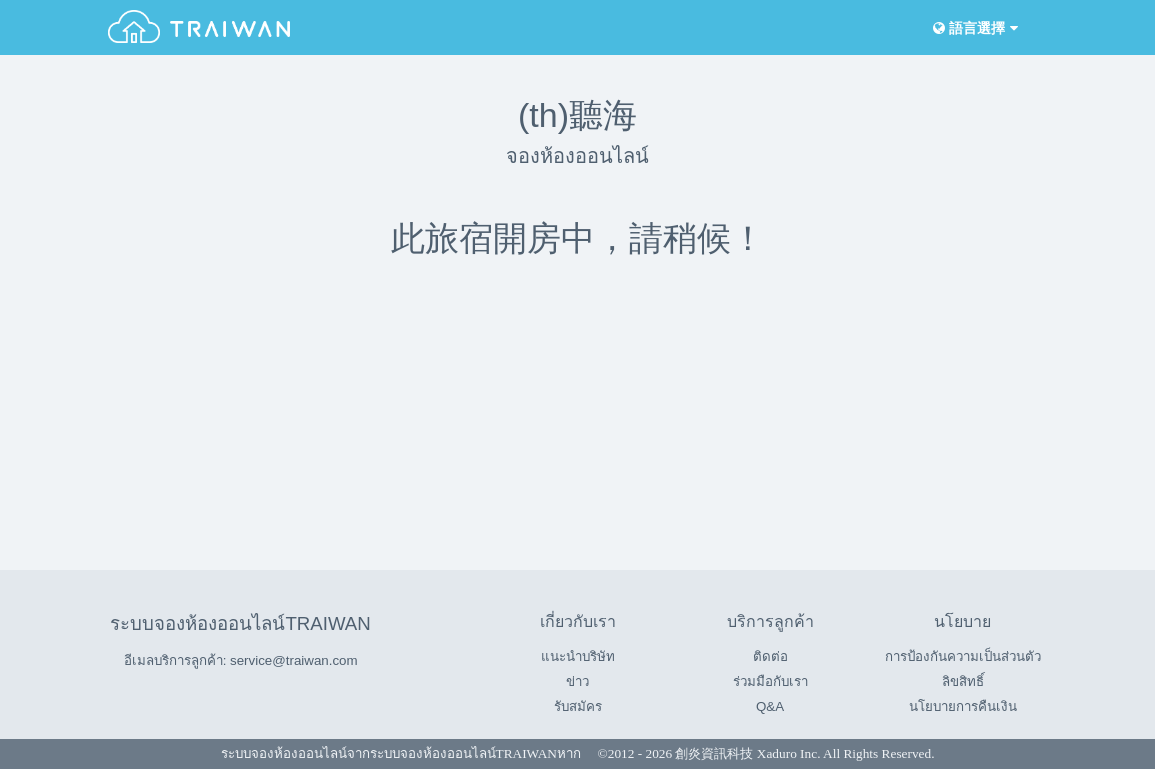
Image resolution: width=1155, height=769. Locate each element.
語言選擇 (974, 28)
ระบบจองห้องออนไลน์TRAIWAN (240, 623)
